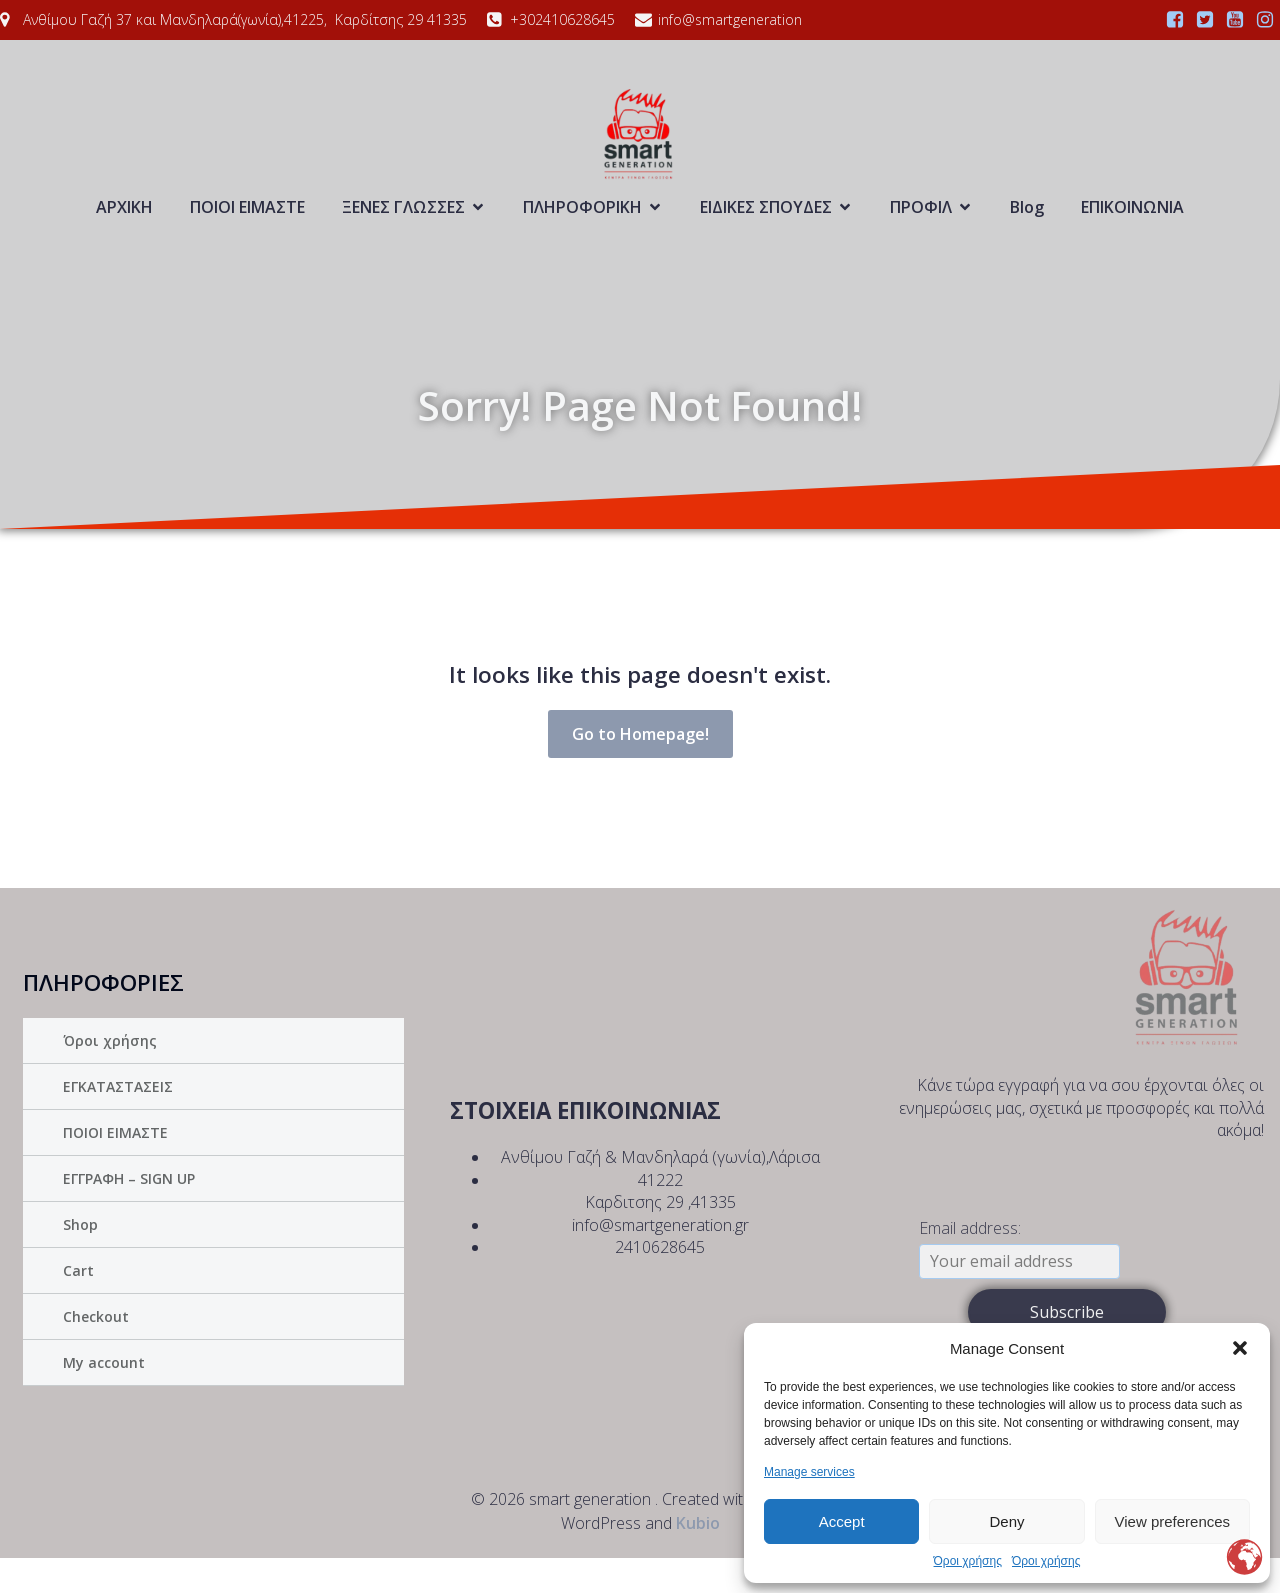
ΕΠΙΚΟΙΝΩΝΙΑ (1132, 224)
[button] (1240, 1348)
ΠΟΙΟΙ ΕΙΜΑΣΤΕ (247, 224)
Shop (80, 1259)
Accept (842, 1521)
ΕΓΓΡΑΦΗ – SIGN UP (129, 1213)
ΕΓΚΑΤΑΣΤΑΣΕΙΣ (118, 1121)
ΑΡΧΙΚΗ (124, 224)
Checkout (96, 1351)
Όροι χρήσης (968, 1561)
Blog (1027, 224)
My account (104, 1397)
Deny (1006, 1521)
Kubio (698, 1558)
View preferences (1173, 1521)
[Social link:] (1175, 20)
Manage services (809, 1472)
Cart (78, 1305)
